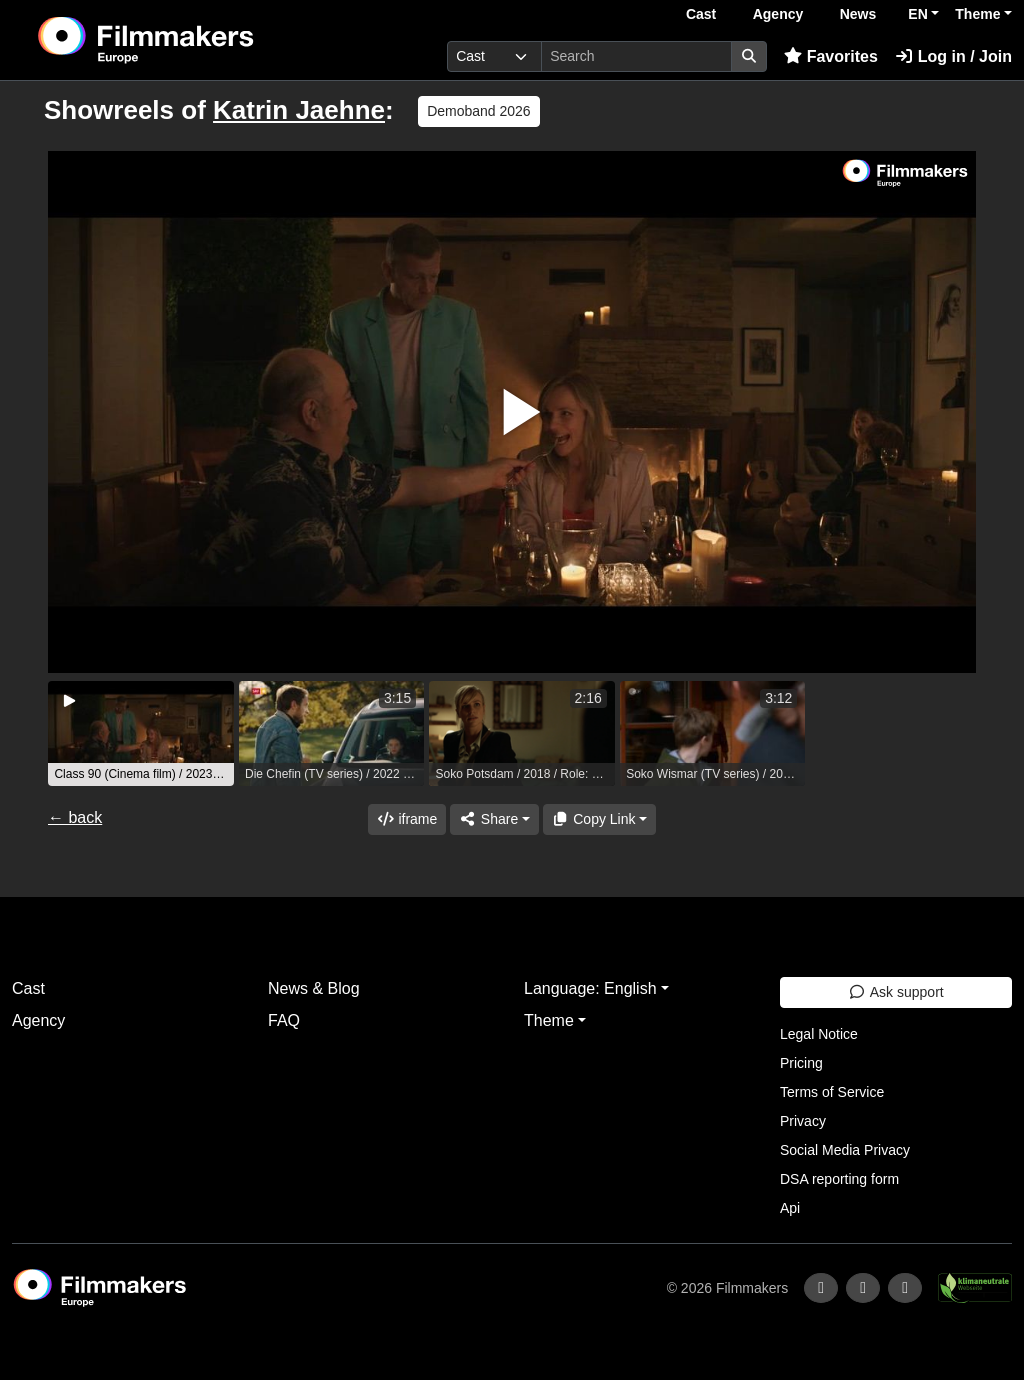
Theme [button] (977, 14)
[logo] (194, 40)
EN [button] (917, 14)
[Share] (494, 819)
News (858, 14)
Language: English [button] (590, 988)
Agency (778, 14)
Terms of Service (832, 1092)
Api (790, 1208)
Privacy (803, 1121)
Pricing (801, 1063)
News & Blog (314, 988)
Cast (701, 14)
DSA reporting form (839, 1179)
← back (75, 817)
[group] (141, 733)
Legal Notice (819, 1034)
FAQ (284, 1020)
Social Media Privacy (845, 1150)
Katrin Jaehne (299, 110)
